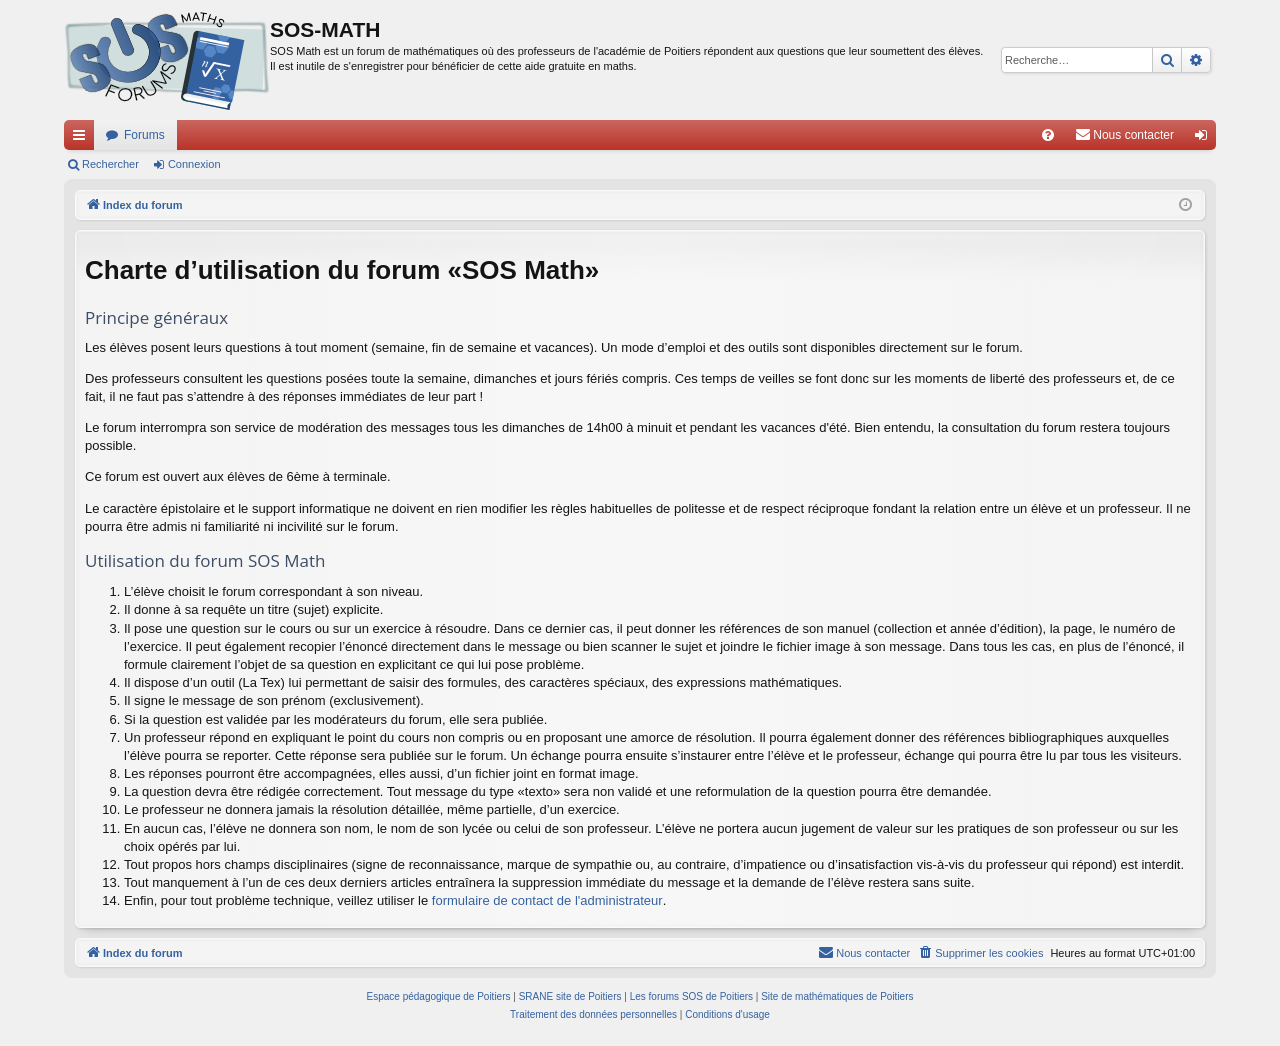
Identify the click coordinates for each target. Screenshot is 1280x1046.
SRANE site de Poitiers (570, 996)
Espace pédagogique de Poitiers (439, 996)
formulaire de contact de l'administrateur (547, 900)
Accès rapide (83, 139)
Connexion (194, 164)
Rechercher (110, 164)
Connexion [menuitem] (1205, 139)
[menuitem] (1048, 135)
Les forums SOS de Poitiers (691, 996)
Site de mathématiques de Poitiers (837, 996)
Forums (144, 135)
